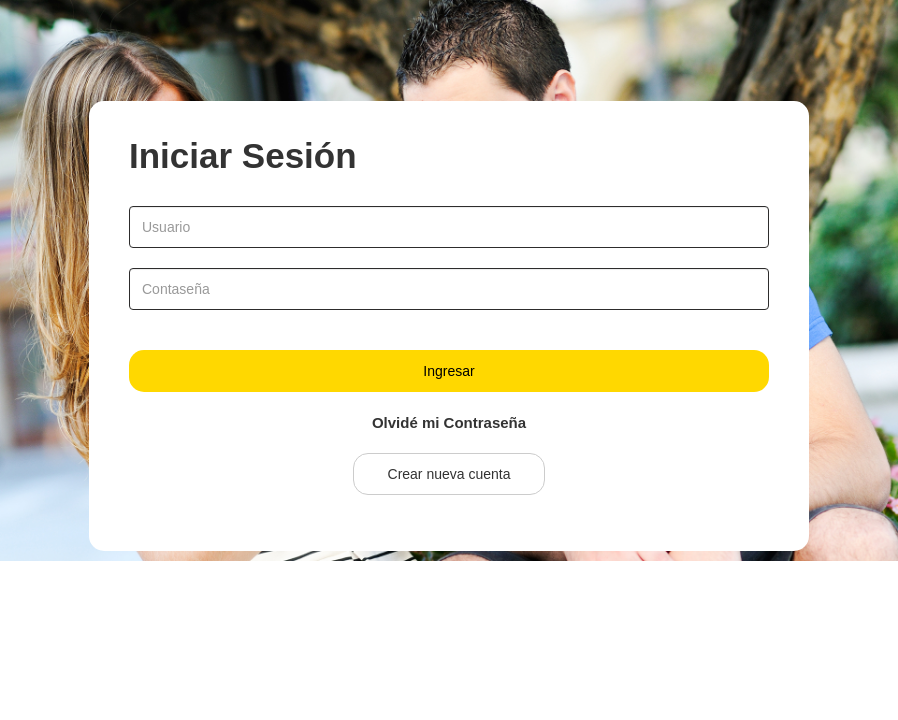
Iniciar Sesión (243, 155)
